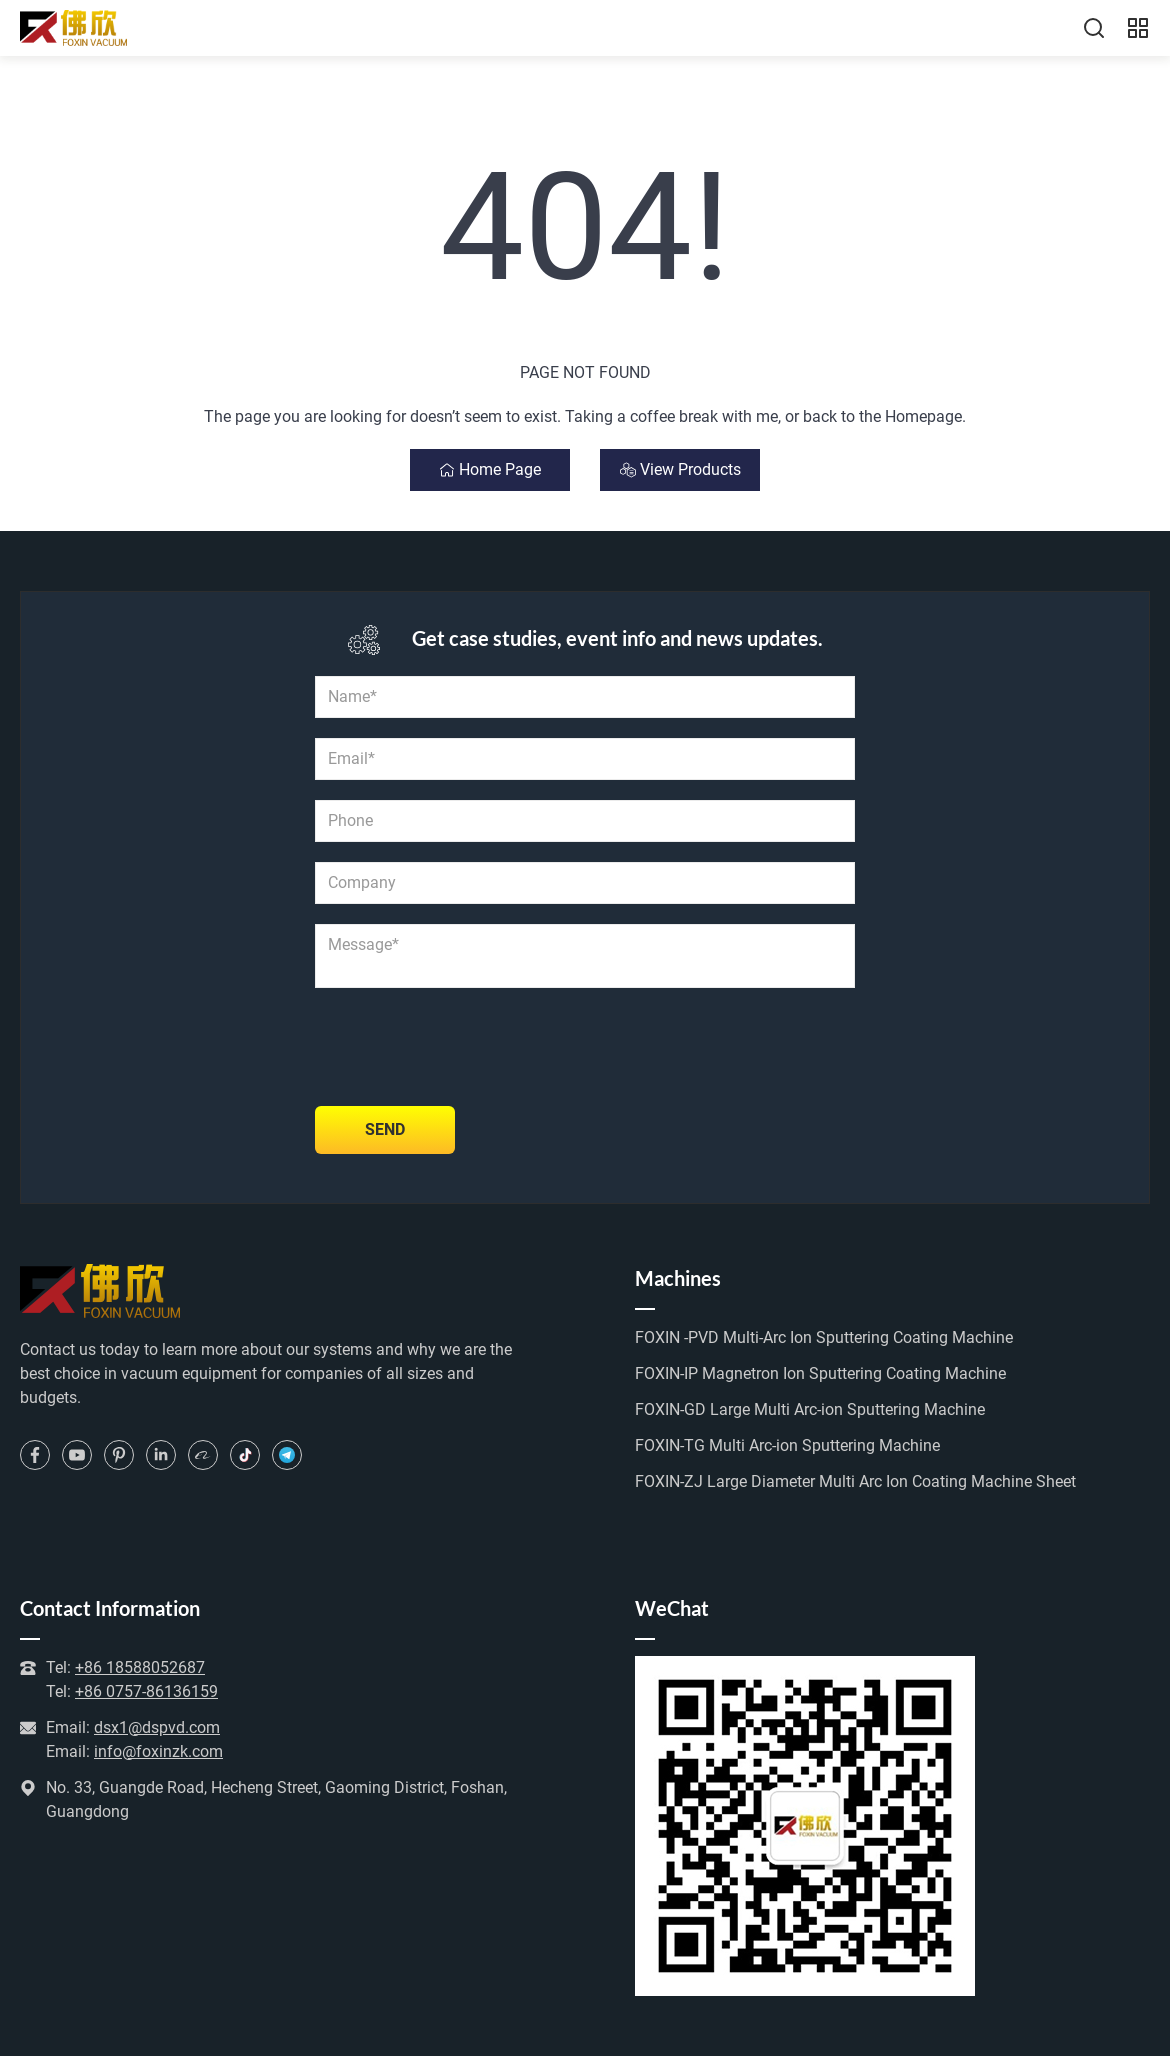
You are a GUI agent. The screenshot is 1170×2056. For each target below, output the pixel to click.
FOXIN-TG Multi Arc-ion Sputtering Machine (787, 1445)
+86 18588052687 (140, 1667)
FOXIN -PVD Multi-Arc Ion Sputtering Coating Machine (824, 1337)
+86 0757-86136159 (146, 1691)
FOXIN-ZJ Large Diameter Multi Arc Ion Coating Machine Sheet (855, 1481)
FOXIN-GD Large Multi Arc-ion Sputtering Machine (810, 1409)
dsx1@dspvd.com (157, 1727)
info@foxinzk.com (158, 1751)
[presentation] (467, 1047)
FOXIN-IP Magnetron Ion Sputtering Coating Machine (820, 1373)
